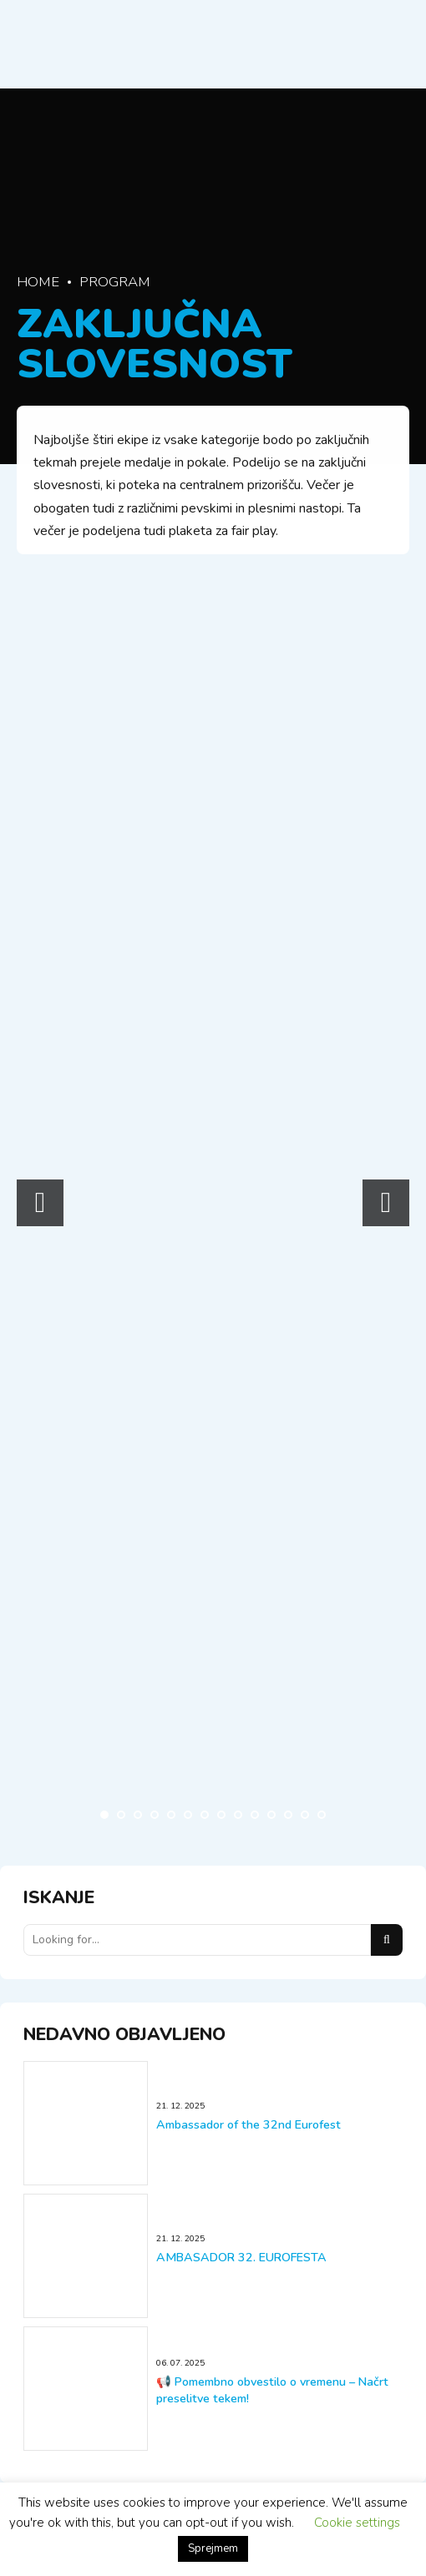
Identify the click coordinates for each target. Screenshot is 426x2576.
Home (38, 281)
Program (114, 281)
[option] (115, 1198)
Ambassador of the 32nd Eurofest (248, 2125)
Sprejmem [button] (213, 2548)
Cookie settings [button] (357, 2522)
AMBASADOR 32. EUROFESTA (241, 2257)
